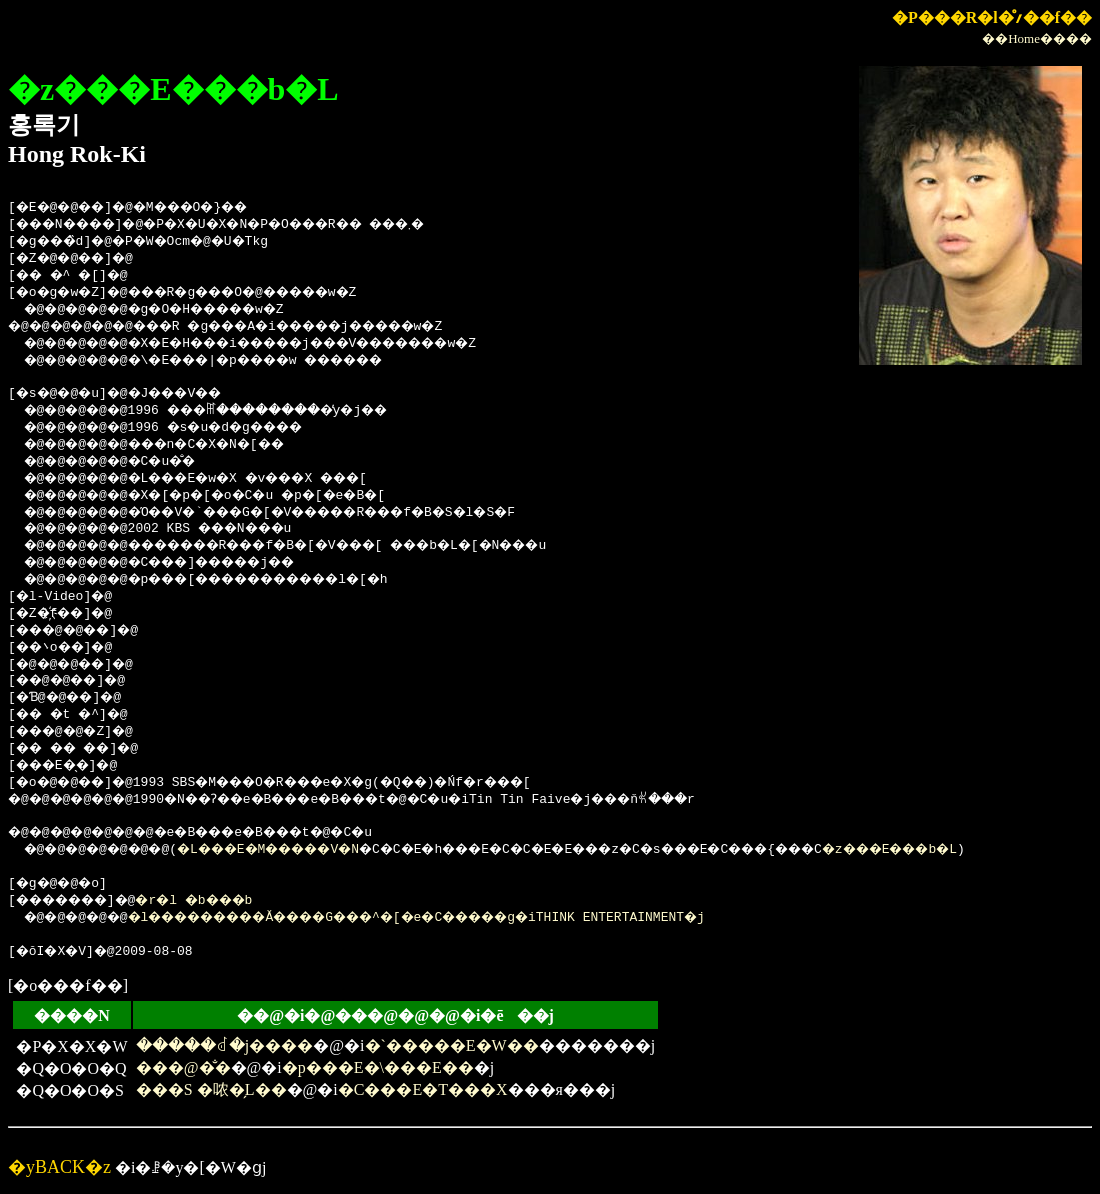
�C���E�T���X (423, 1089)
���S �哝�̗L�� (211, 1089)
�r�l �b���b (222, 901)
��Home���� (1037, 38)
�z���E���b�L (1014, 850)
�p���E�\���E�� (378, 1067)
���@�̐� (183, 1067)
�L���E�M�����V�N (300, 850)
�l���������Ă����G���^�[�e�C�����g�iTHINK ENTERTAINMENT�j (464, 918)
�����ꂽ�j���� (224, 1045)
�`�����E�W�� (452, 1045)
